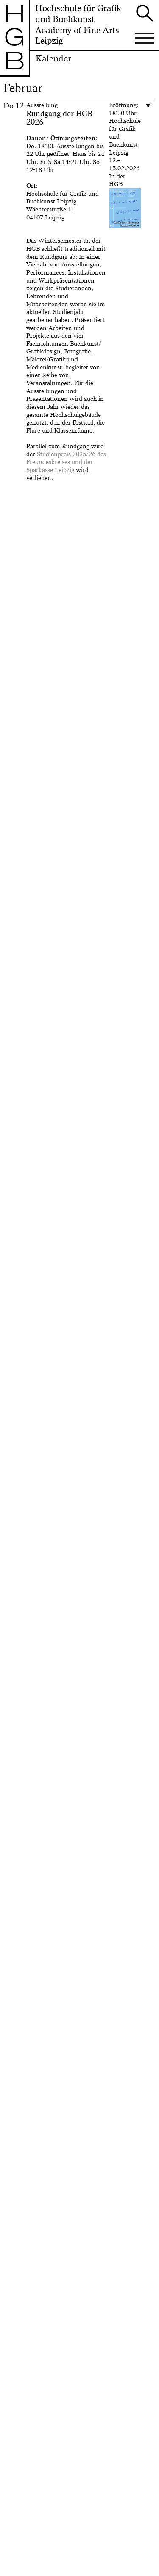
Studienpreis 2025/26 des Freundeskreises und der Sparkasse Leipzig (66, 462)
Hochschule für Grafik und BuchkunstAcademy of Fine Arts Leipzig (78, 25)
